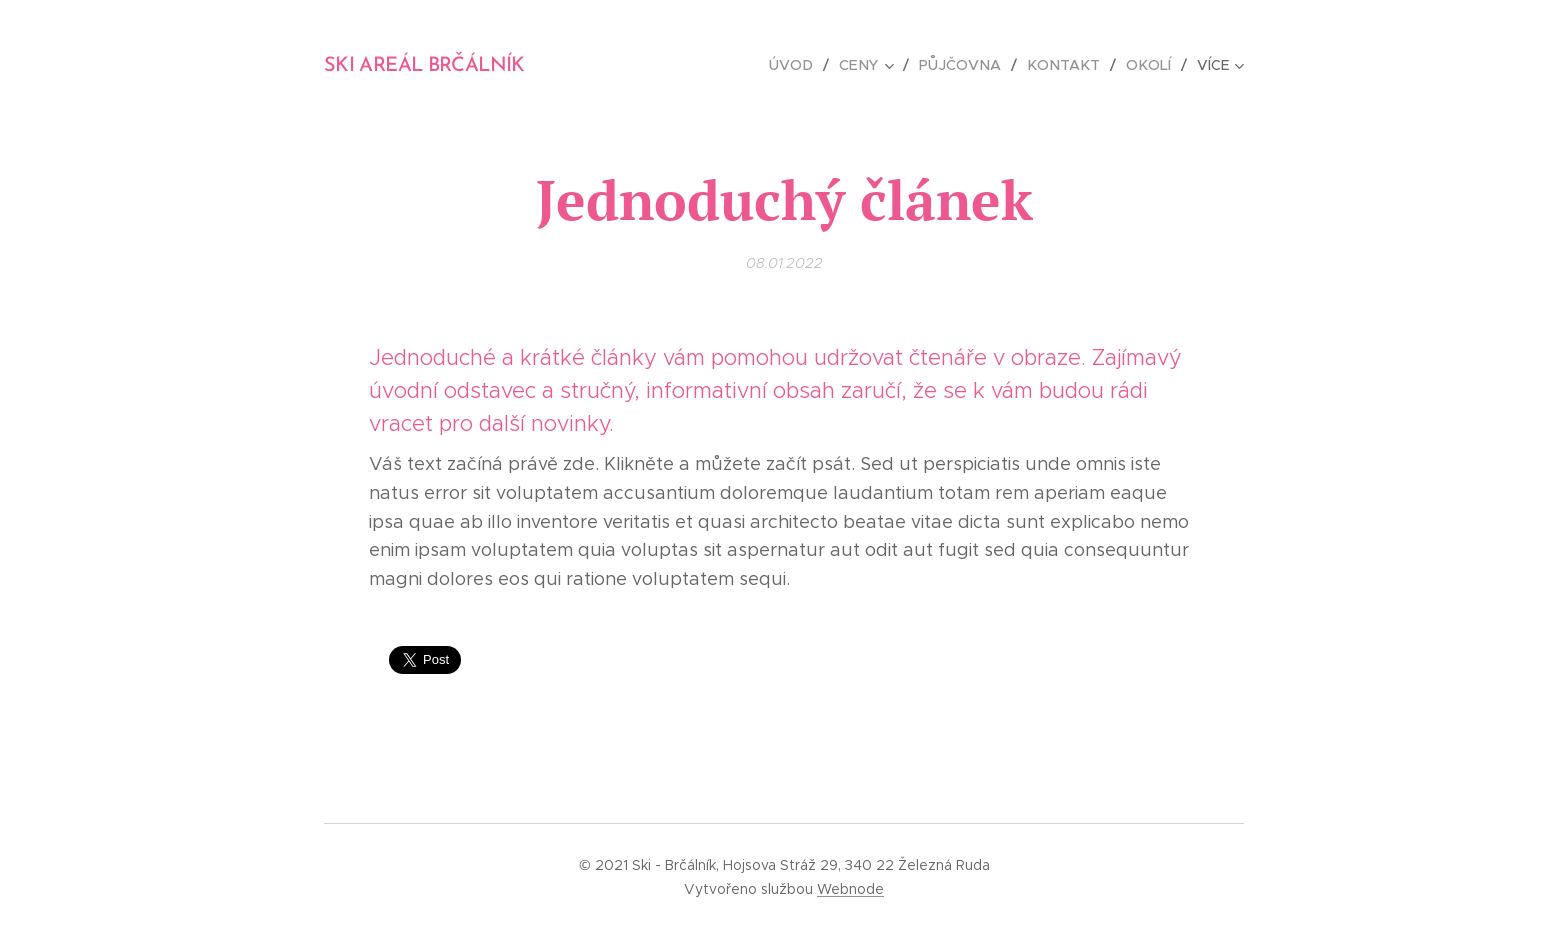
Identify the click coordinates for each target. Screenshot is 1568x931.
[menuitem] (805, 65)
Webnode (850, 889)
